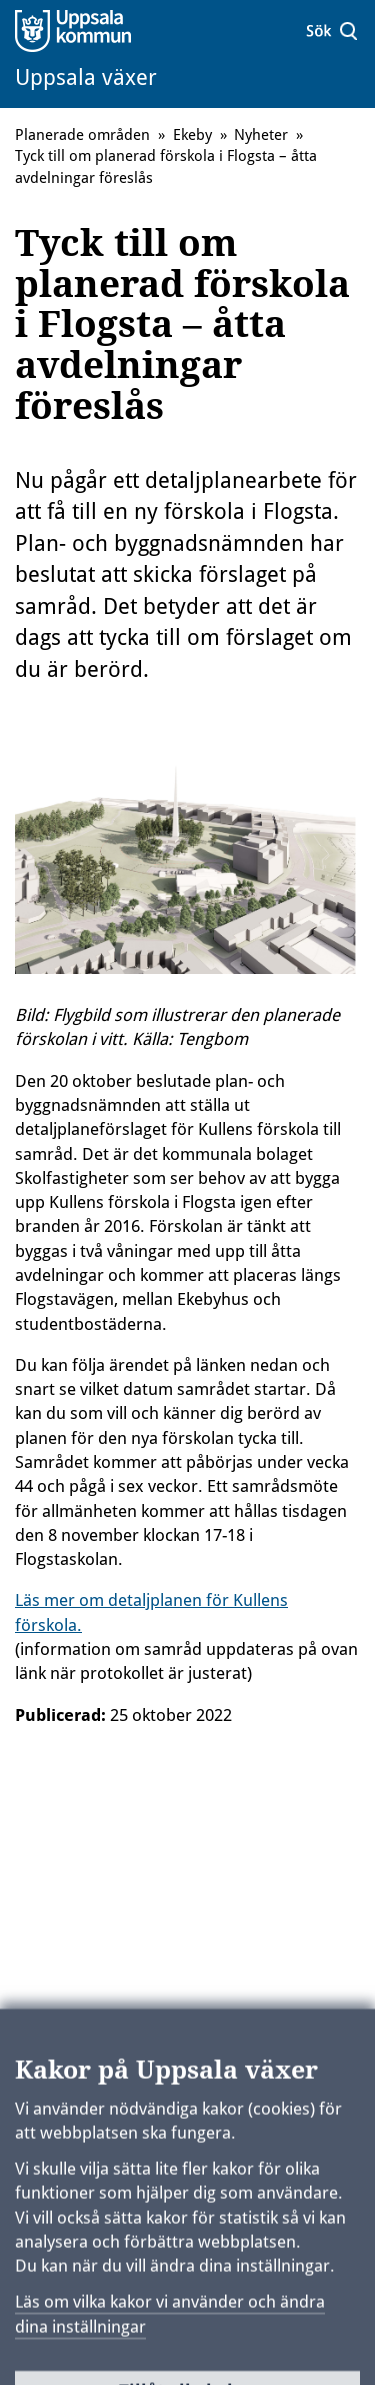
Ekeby (192, 135)
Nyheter (261, 135)
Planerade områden (82, 135)
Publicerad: (60, 1715)
